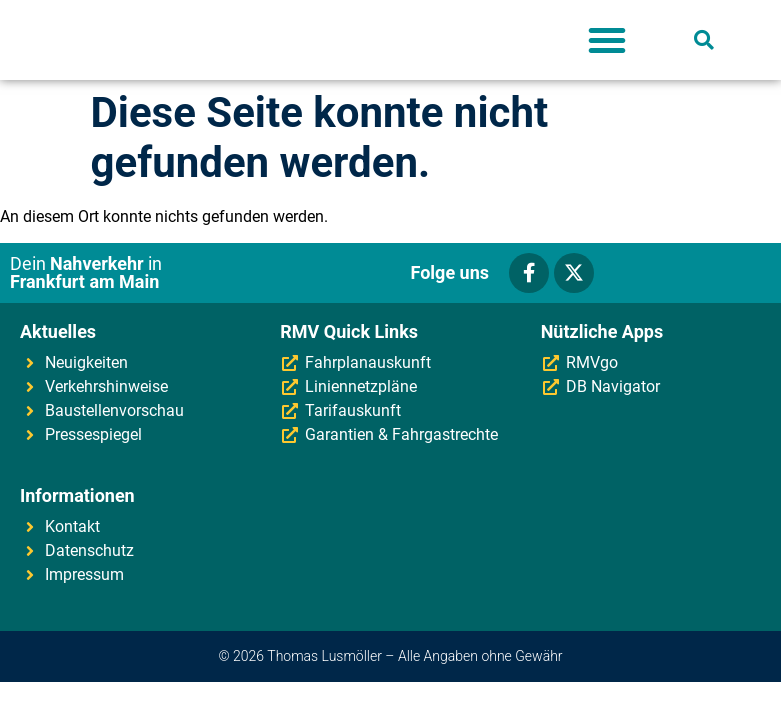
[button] (607, 40)
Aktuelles (58, 331)
